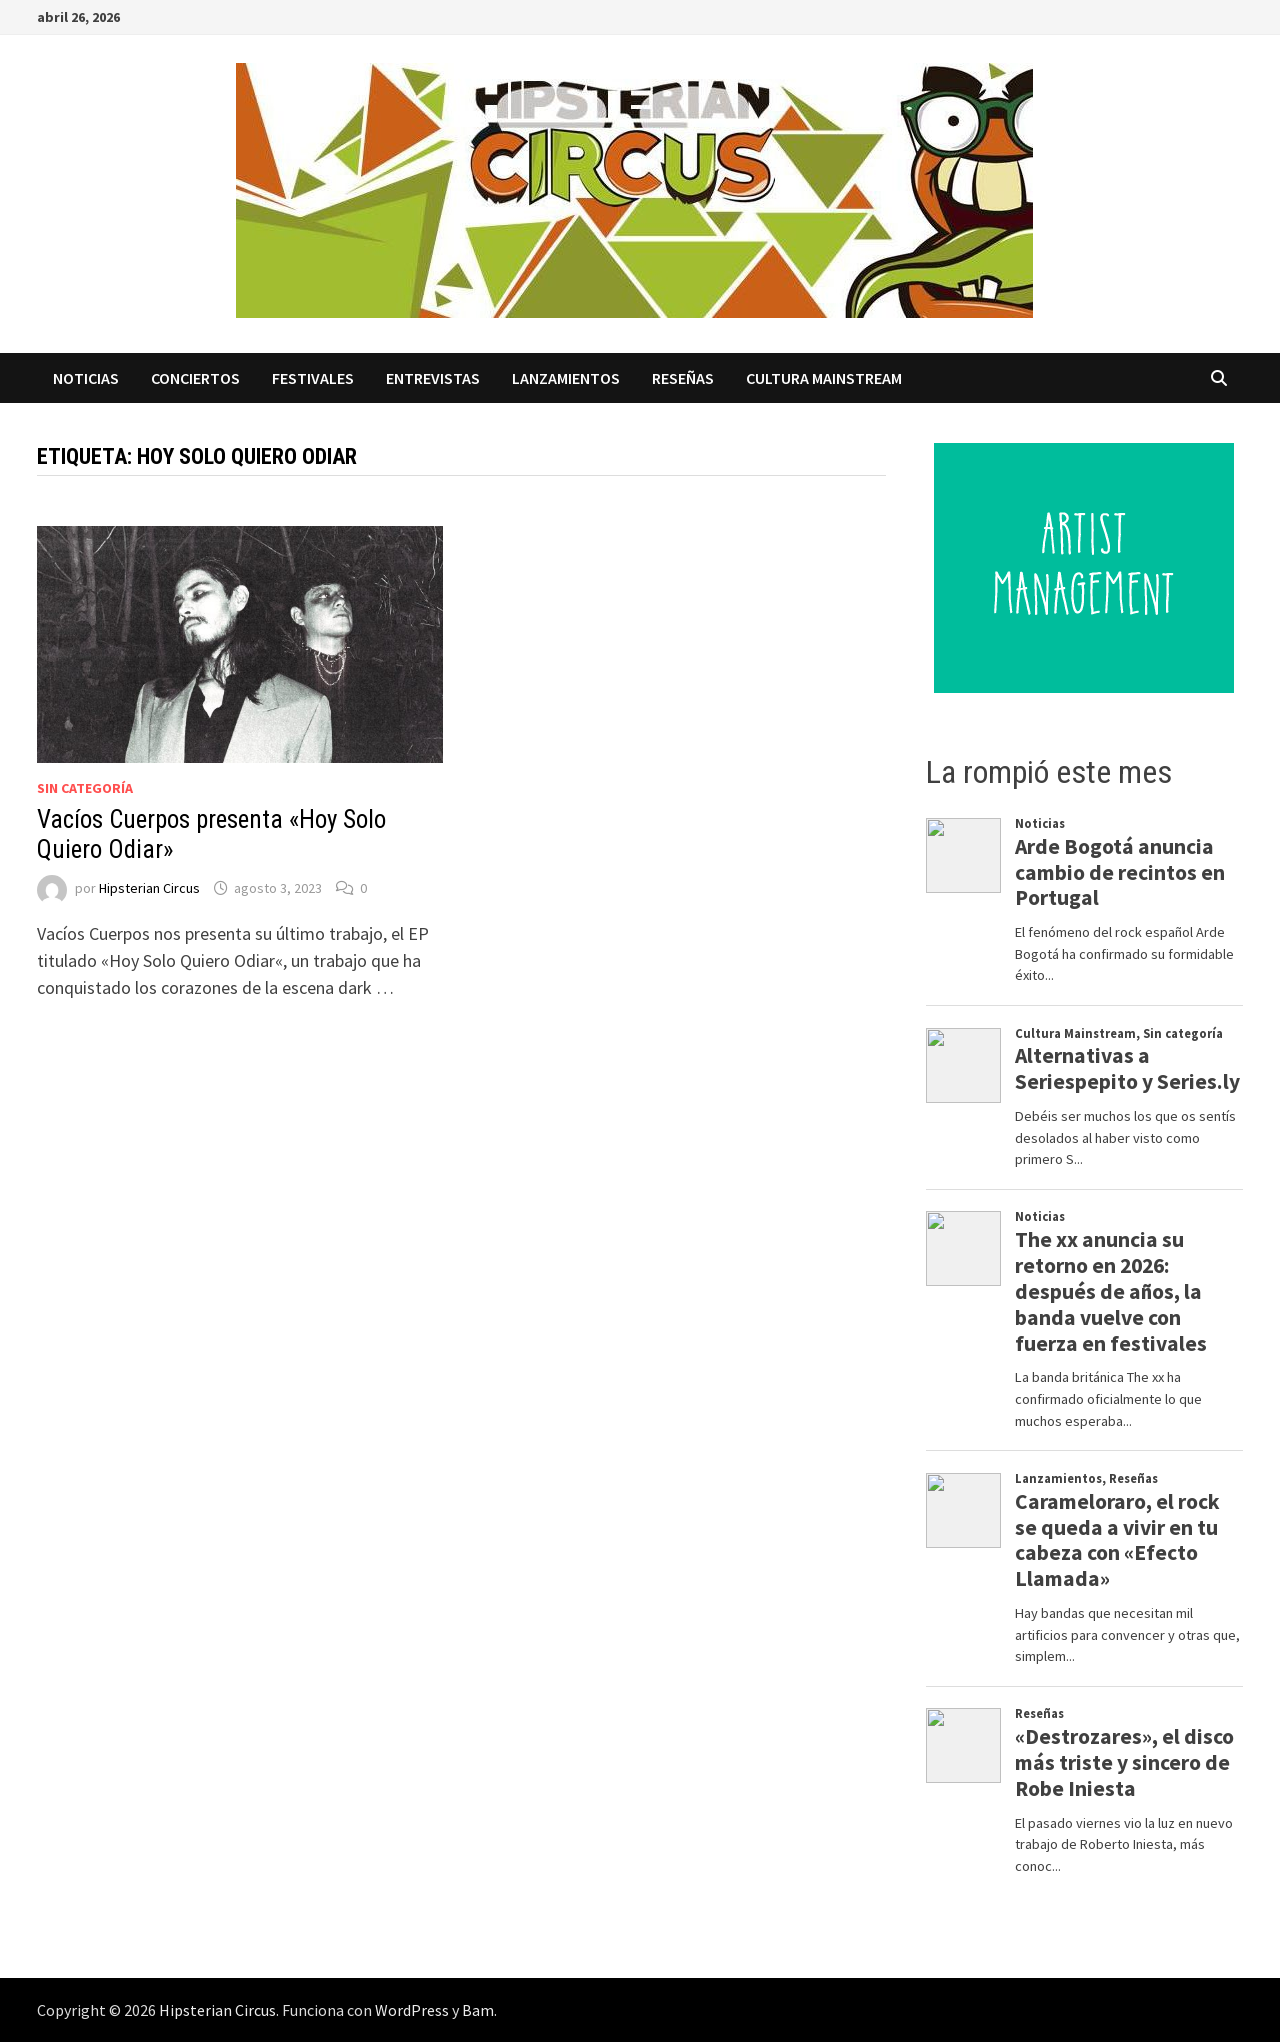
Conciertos (195, 378)
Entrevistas (433, 378)
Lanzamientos (566, 378)
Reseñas (683, 378)
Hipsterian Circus (149, 888)
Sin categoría (85, 788)
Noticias (86, 378)
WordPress (412, 2010)
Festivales (313, 378)
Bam (478, 2010)
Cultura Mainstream (824, 378)
